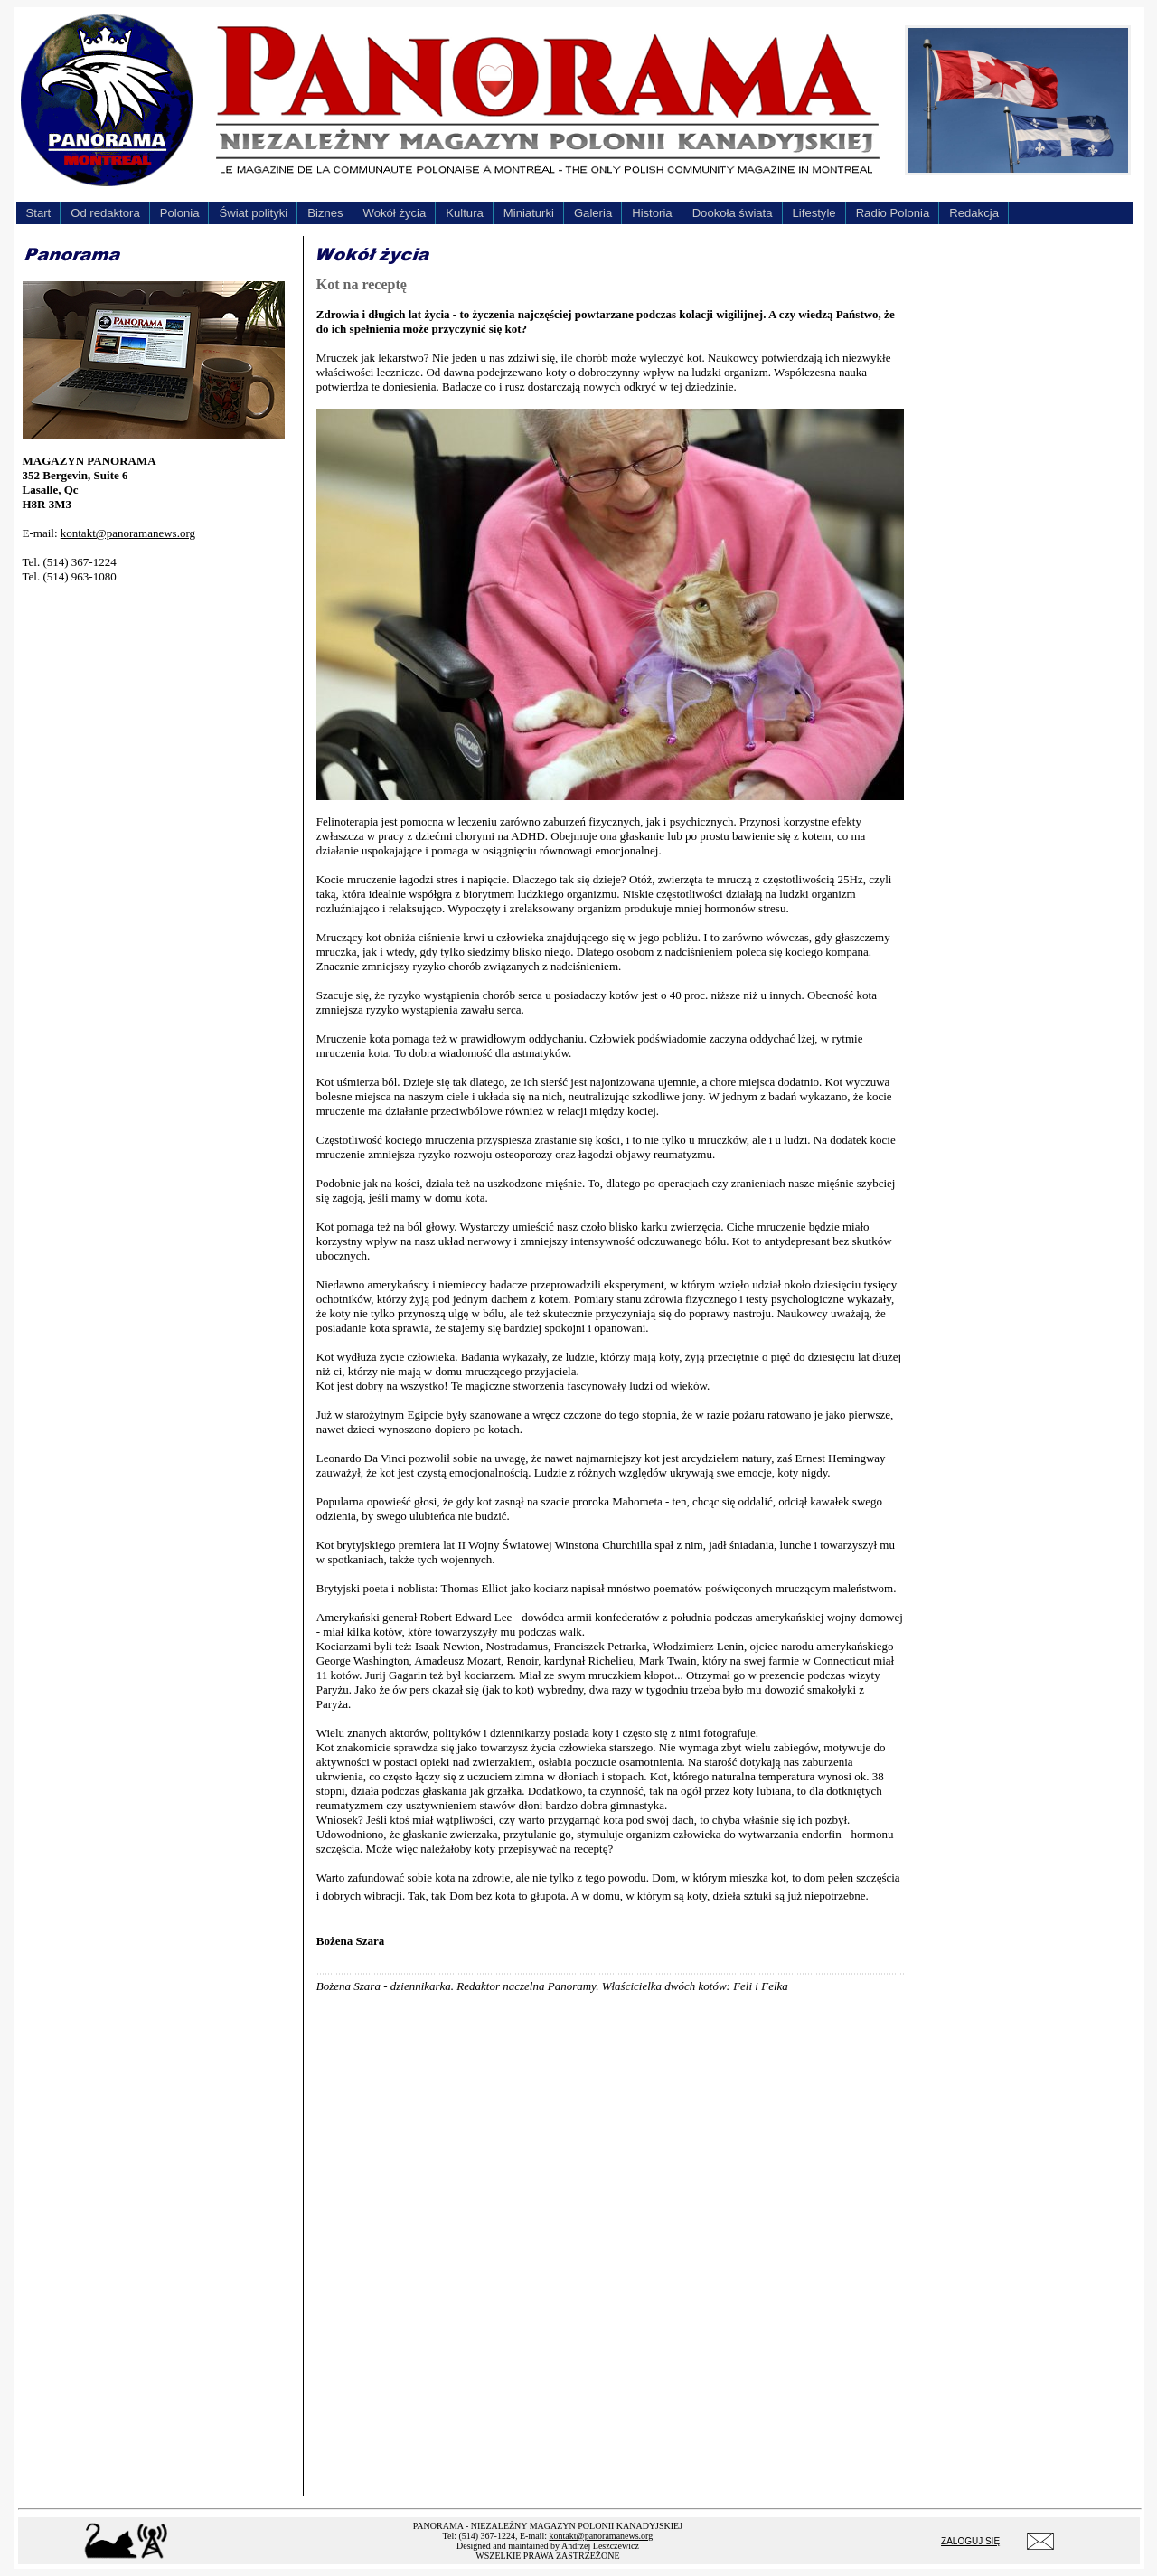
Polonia (180, 213)
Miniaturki (528, 213)
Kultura (465, 213)
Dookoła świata (732, 213)
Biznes (325, 213)
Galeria (593, 213)
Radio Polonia (893, 213)
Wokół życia (395, 213)
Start (39, 213)
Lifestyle (814, 213)
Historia (652, 213)
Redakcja (974, 213)
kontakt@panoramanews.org (128, 533)
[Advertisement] (158, 870)
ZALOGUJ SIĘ (970, 2541)
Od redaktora (105, 213)
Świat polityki (253, 213)
